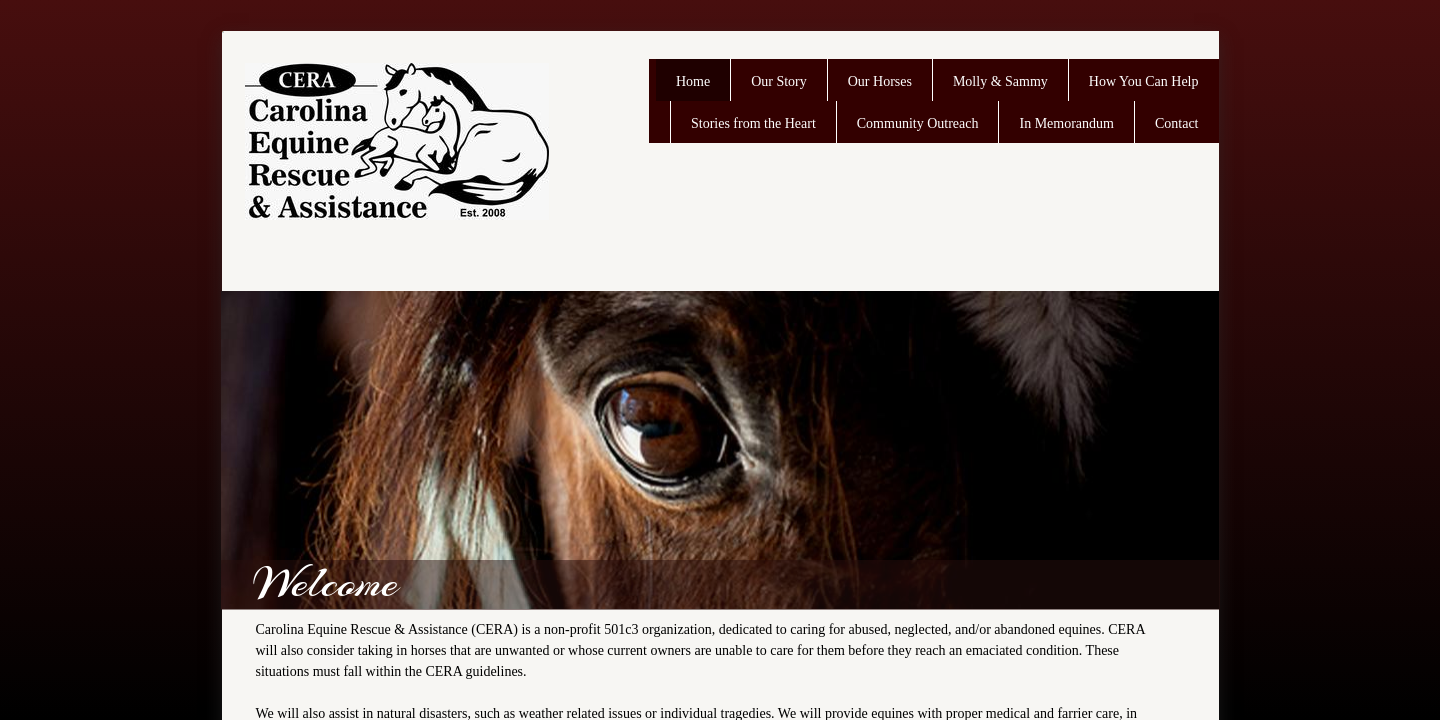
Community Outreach (918, 123)
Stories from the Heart (753, 123)
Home (693, 81)
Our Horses (880, 81)
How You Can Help (1144, 81)
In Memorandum (1066, 123)
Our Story (779, 81)
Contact (1177, 123)
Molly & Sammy (1000, 81)
